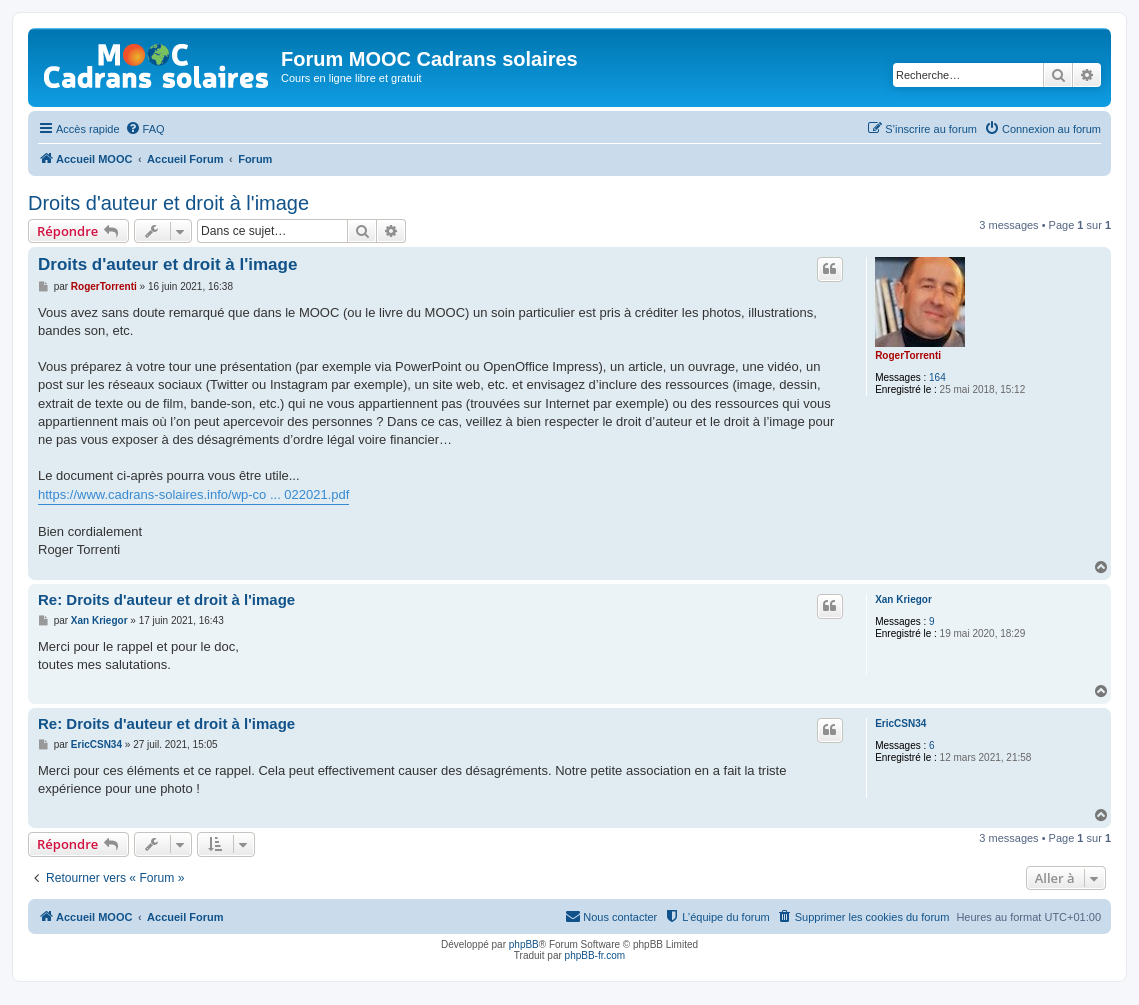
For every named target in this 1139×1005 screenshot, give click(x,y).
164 (937, 377)
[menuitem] (145, 129)
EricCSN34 (900, 723)
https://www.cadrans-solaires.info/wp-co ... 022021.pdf (193, 494)
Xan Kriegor (903, 599)
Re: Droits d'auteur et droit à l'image (166, 599)
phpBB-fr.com (595, 955)
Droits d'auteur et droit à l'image (168, 203)
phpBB (524, 944)
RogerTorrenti (908, 355)
